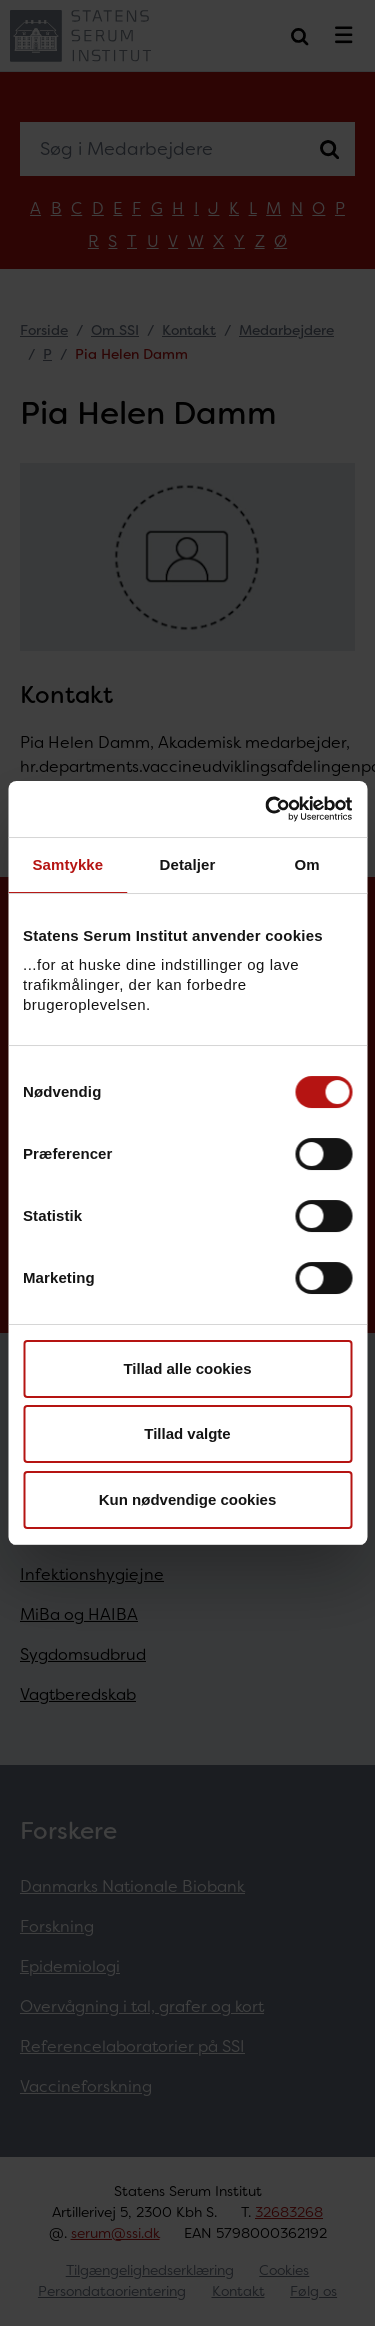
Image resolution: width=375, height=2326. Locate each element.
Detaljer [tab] (188, 864)
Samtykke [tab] (67, 864)
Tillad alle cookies (187, 1368)
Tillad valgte (187, 1433)
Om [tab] (307, 864)
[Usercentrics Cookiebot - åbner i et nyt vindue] (267, 809)
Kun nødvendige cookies (188, 1499)
